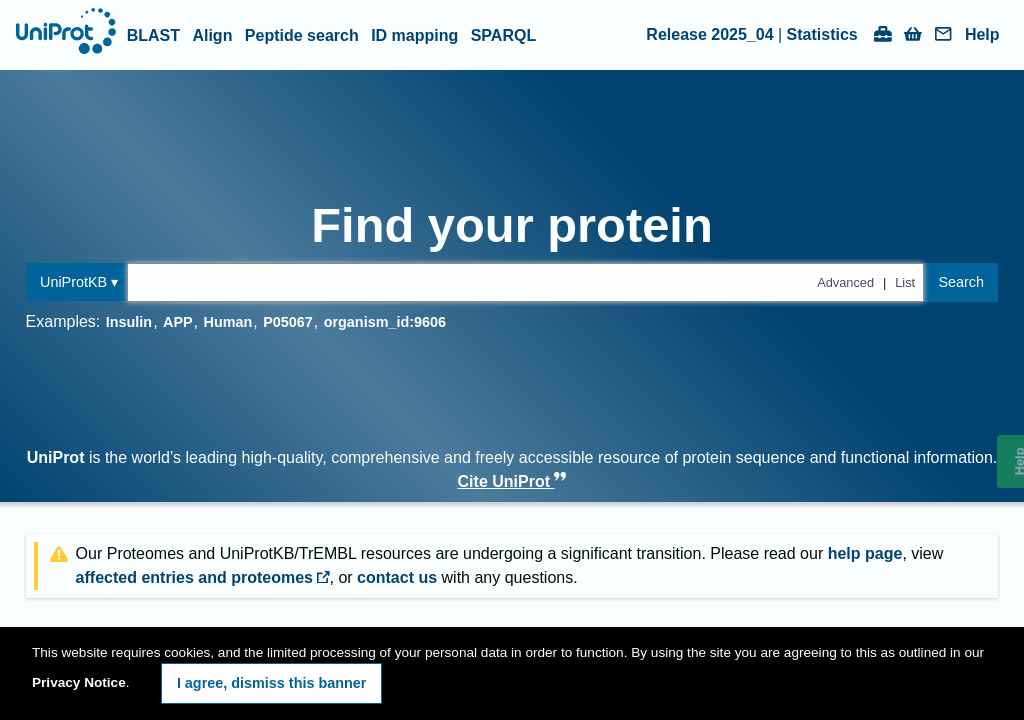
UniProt (56, 457)
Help (982, 35)
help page (865, 553)
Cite (512, 481)
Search (961, 282)
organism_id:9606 (385, 322)
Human (228, 322)
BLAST (153, 35)
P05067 (288, 322)
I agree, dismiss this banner (272, 683)
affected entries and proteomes (203, 577)
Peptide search (302, 35)
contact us (397, 577)
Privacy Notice (79, 682)
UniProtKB (73, 282)
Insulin (129, 322)
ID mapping (414, 35)
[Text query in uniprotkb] (525, 282)
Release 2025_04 (709, 34)
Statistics (822, 34)
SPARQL (503, 35)
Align (212, 35)
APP (178, 322)
